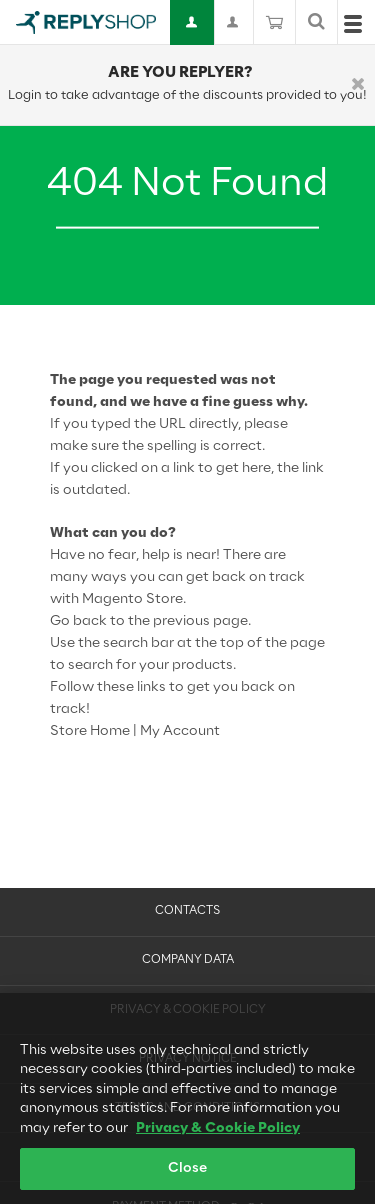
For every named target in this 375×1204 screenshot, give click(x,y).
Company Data (188, 960)
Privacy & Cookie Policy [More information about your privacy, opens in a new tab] (218, 1133)
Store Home (90, 731)
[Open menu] (353, 28)
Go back (78, 621)
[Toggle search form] (316, 22)
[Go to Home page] (86, 22)
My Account (180, 731)
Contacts (187, 911)
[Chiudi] (358, 85)
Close (188, 1174)
